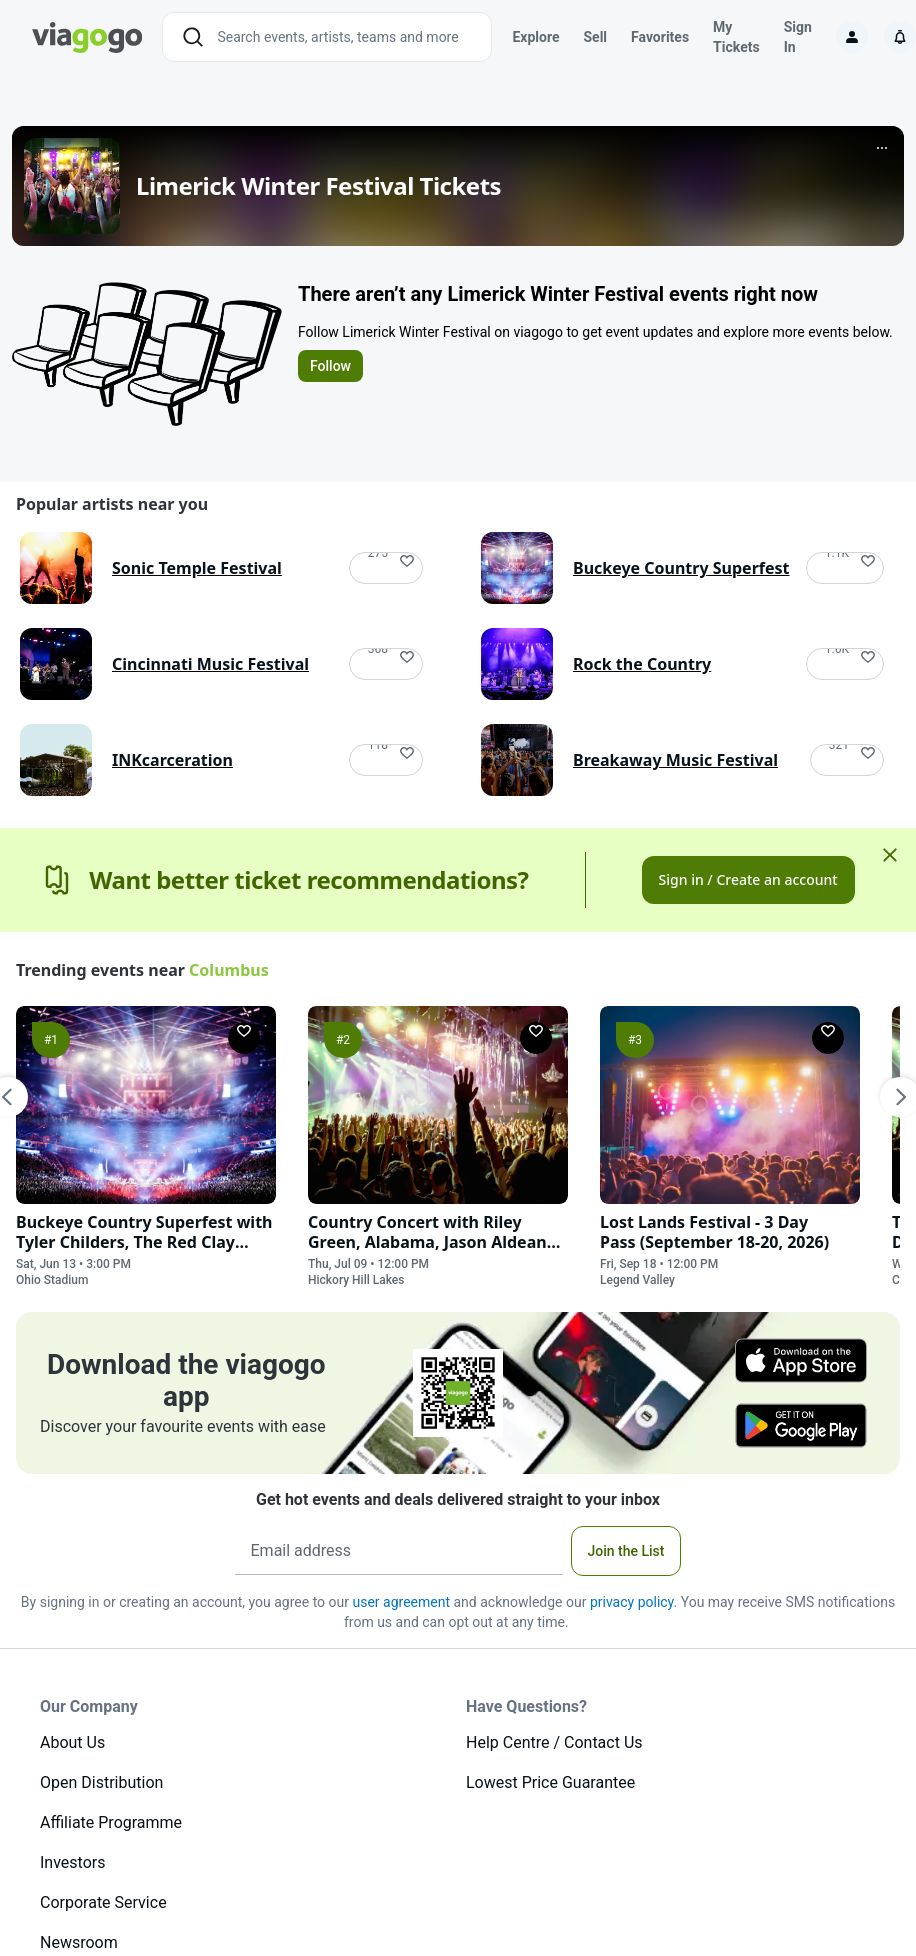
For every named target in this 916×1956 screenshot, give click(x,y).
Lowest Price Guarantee (550, 1782)
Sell (595, 37)
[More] (882, 148)
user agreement (401, 1602)
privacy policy (632, 1602)
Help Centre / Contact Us (554, 1742)
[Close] (890, 854)
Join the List (626, 1551)
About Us (72, 1742)
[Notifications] (900, 37)
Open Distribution (101, 1782)
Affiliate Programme (111, 1822)
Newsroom (79, 1942)
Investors (72, 1862)
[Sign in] (852, 37)
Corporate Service (103, 1902)
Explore (535, 37)
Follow (330, 366)
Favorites (660, 37)
